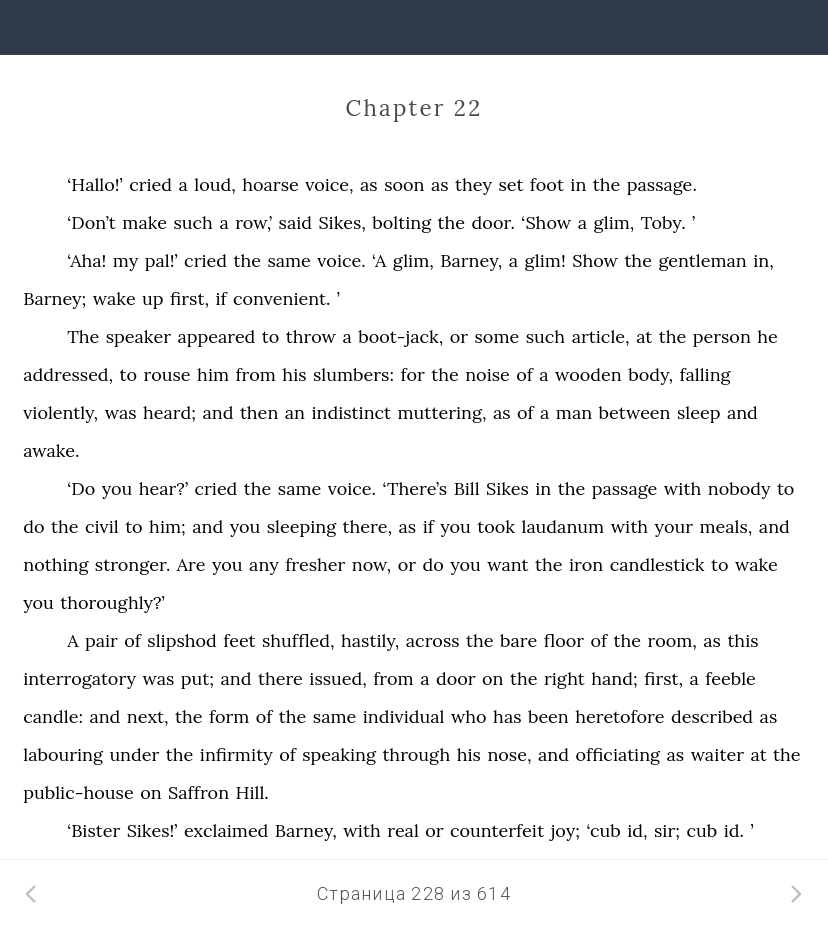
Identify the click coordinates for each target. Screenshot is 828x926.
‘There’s (414, 488)
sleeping (301, 526)
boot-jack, (400, 336)
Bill (467, 488)
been (548, 716)
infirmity (236, 754)
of (524, 374)
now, (371, 564)
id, (637, 830)
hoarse (270, 184)
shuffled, (298, 640)
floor (564, 640)
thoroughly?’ (112, 602)
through (416, 754)
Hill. (252, 792)
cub (701, 830)
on (492, 678)
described (712, 716)
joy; (565, 830)
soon (404, 184)
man (574, 412)
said (295, 222)
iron (586, 564)
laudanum (563, 526)
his (294, 374)
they (473, 184)
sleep (698, 412)
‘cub (603, 830)
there (280, 678)
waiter (717, 754)
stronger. (133, 564)
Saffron (198, 792)
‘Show (546, 222)
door (456, 678)
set (510, 184)
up (153, 298)
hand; (614, 678)
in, (763, 260)
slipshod (181, 640)
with (683, 488)
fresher (315, 564)
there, (367, 526)
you (117, 488)
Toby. (663, 222)
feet (239, 640)
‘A (379, 260)
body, (650, 374)
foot (547, 184)
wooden (588, 374)
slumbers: (353, 374)
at (644, 336)
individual (404, 716)
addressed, (68, 374)
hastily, (370, 640)
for (412, 374)
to (271, 336)
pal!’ (161, 260)
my (125, 260)
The (83, 336)
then (259, 412)
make (144, 222)
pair (101, 640)
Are (191, 564)
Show (595, 260)
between (635, 412)
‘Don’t (91, 222)
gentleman (702, 260)
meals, (725, 526)
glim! (544, 260)
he (767, 336)
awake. (51, 450)
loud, (215, 184)
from (256, 374)
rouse (167, 374)
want (507, 564)
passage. (662, 184)
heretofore (619, 716)
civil (102, 526)
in (578, 184)
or (459, 336)
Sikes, (342, 222)
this (742, 640)
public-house (78, 792)
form (229, 716)
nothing (55, 564)
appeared (216, 336)
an (295, 412)
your (674, 526)
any (264, 564)
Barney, (471, 260)
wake (114, 298)
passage (625, 488)
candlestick (657, 564)
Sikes (507, 488)
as (369, 184)
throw (311, 336)
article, (601, 336)
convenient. (281, 298)
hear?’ (163, 488)
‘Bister (93, 830)
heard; (169, 412)
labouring (63, 754)
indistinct (351, 412)
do (33, 526)
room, (671, 640)
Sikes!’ (152, 830)
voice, (329, 184)
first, (189, 298)
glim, (613, 222)
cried (150, 184)
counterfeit (497, 830)
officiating (617, 754)
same (288, 260)
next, (148, 716)
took (496, 526)
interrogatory (79, 678)
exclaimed (226, 830)
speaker (138, 336)
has (507, 716)
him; (167, 526)
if (220, 298)
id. (734, 830)
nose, (509, 754)
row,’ (253, 222)
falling (704, 374)
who (469, 716)
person (722, 336)
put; (197, 678)
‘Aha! (86, 260)
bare (518, 640)
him (213, 374)
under (134, 754)
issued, (337, 678)
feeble (730, 678)
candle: (53, 716)
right (564, 678)
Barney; (54, 298)
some (497, 336)
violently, (60, 412)
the (607, 184)
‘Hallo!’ (94, 184)
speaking (339, 754)
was (121, 412)
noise (487, 374)
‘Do (81, 488)
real (403, 830)
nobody (739, 488)
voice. (341, 260)
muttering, (441, 412)
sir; (667, 830)
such (192, 222)
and (217, 412)
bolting (401, 222)
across (433, 640)
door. (493, 222)
